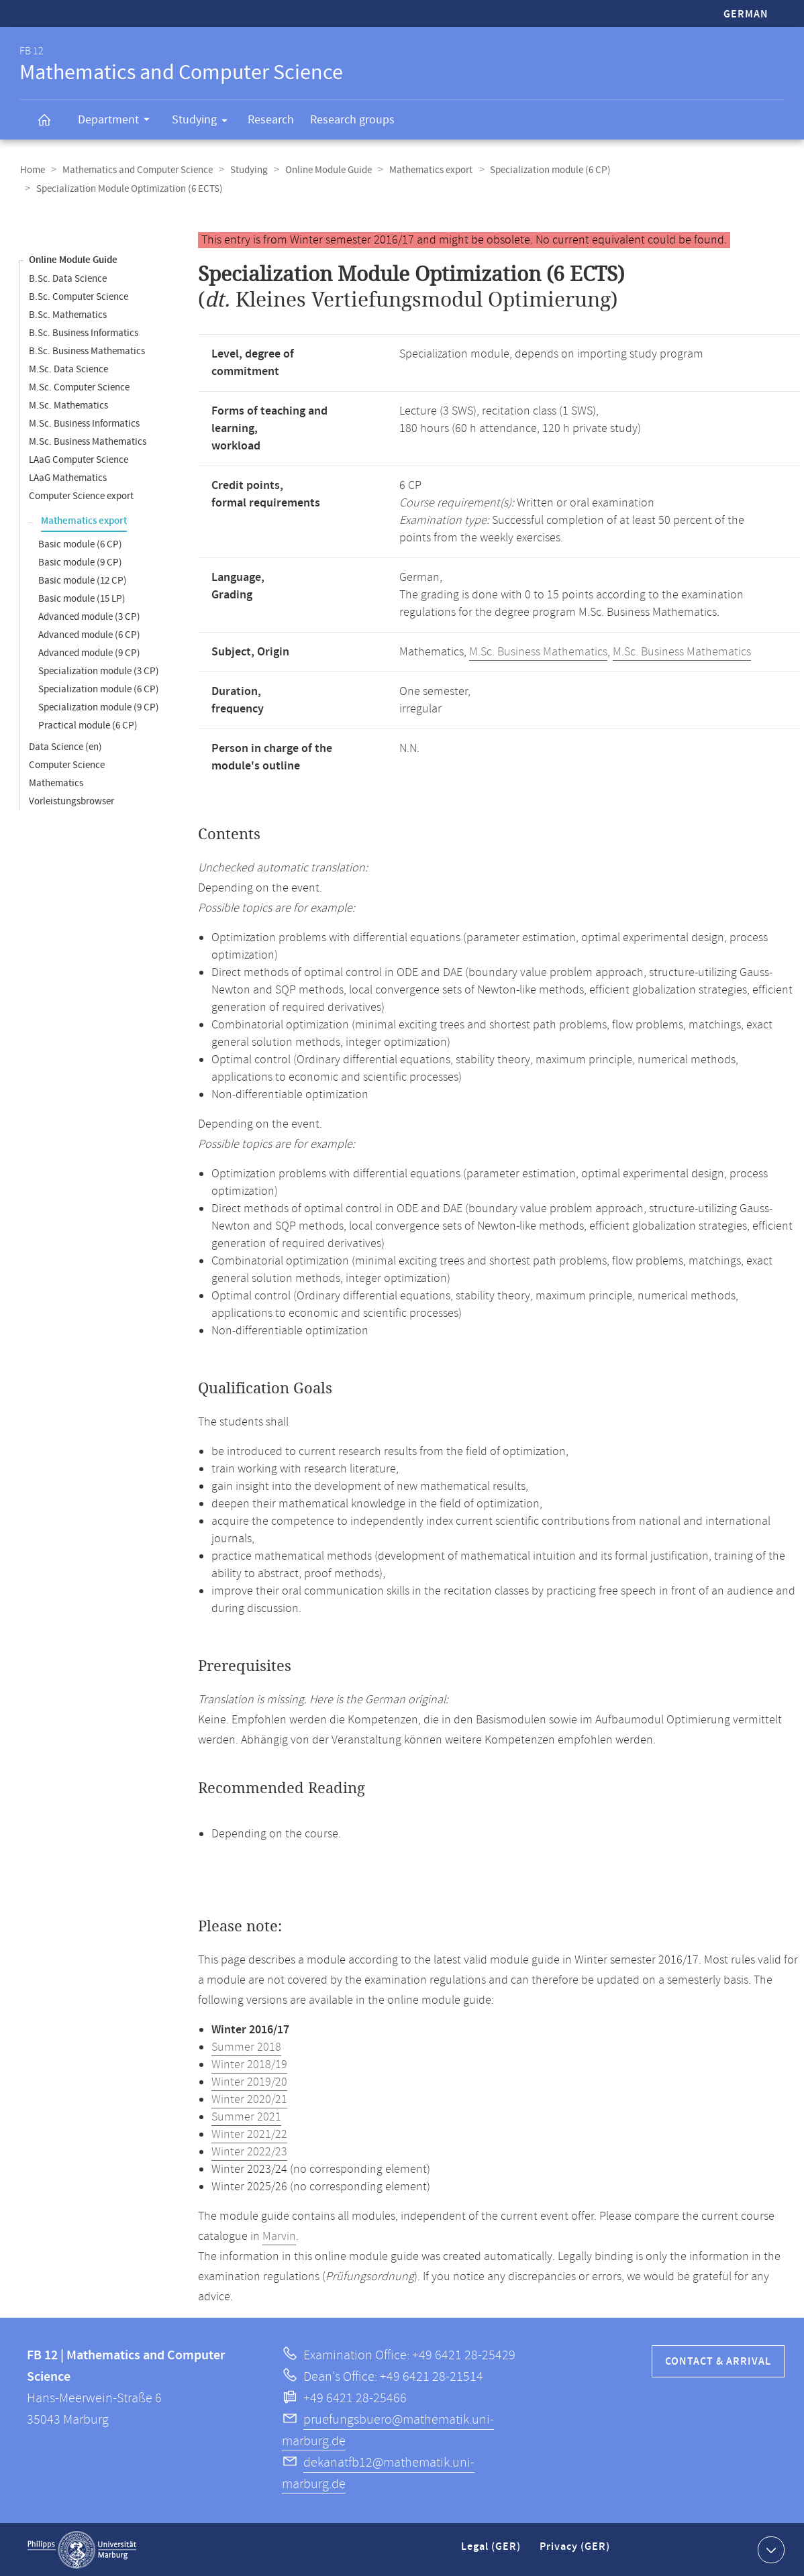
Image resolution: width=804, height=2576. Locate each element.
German (745, 14)
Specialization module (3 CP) (98, 670)
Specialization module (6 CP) (543, 170)
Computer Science (67, 764)
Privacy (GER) (576, 2551)
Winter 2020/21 (249, 2099)
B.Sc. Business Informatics (83, 332)
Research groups (352, 119)
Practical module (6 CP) (88, 724)
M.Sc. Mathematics (68, 404)
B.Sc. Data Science (68, 278)
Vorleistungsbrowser (71, 800)
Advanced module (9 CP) (89, 652)
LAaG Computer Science (78, 459)
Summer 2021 (246, 2116)
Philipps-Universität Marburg (82, 2549)
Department (118, 121)
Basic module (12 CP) (82, 580)
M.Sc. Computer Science (79, 386)
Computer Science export (81, 495)
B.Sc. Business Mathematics (87, 350)
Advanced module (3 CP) (89, 616)
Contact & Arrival (718, 2361)
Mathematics (56, 782)
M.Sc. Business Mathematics (87, 441)
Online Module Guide (324, 170)
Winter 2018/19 (249, 2064)
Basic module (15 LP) (81, 598)
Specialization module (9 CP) (98, 706)
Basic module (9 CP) (80, 561)
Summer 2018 (246, 2047)
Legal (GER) (492, 2551)
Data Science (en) (65, 746)
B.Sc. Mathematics (68, 314)
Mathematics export (424, 170)
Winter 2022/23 (249, 2151)
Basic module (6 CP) (80, 543)
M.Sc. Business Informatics (84, 423)
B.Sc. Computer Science (78, 296)
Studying (204, 122)
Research (271, 119)
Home (31, 170)
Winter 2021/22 (249, 2134)
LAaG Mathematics (68, 477)
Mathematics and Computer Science (135, 170)
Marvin (279, 2236)
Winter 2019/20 (249, 2082)
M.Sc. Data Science (68, 368)
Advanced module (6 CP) (89, 634)
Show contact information (769, 2548)
